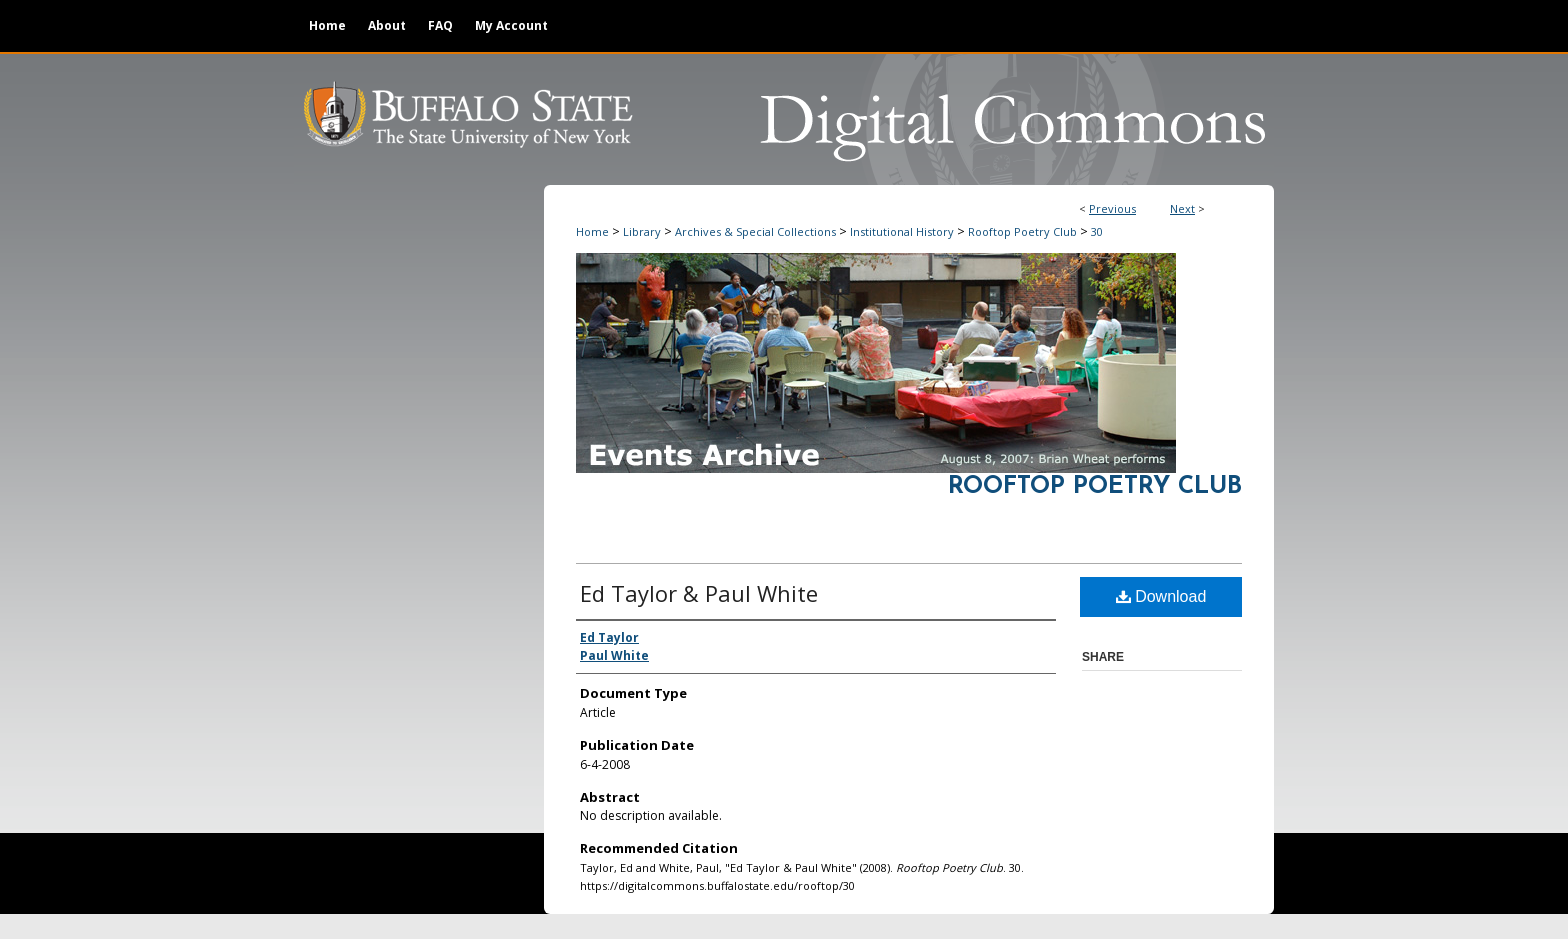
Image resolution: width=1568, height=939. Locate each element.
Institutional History (902, 231)
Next (1182, 208)
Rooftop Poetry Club (1022, 231)
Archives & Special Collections (755, 231)
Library (642, 231)
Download (1161, 596)
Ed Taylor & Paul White (699, 593)
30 (1097, 231)
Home (592, 231)
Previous (1112, 208)
